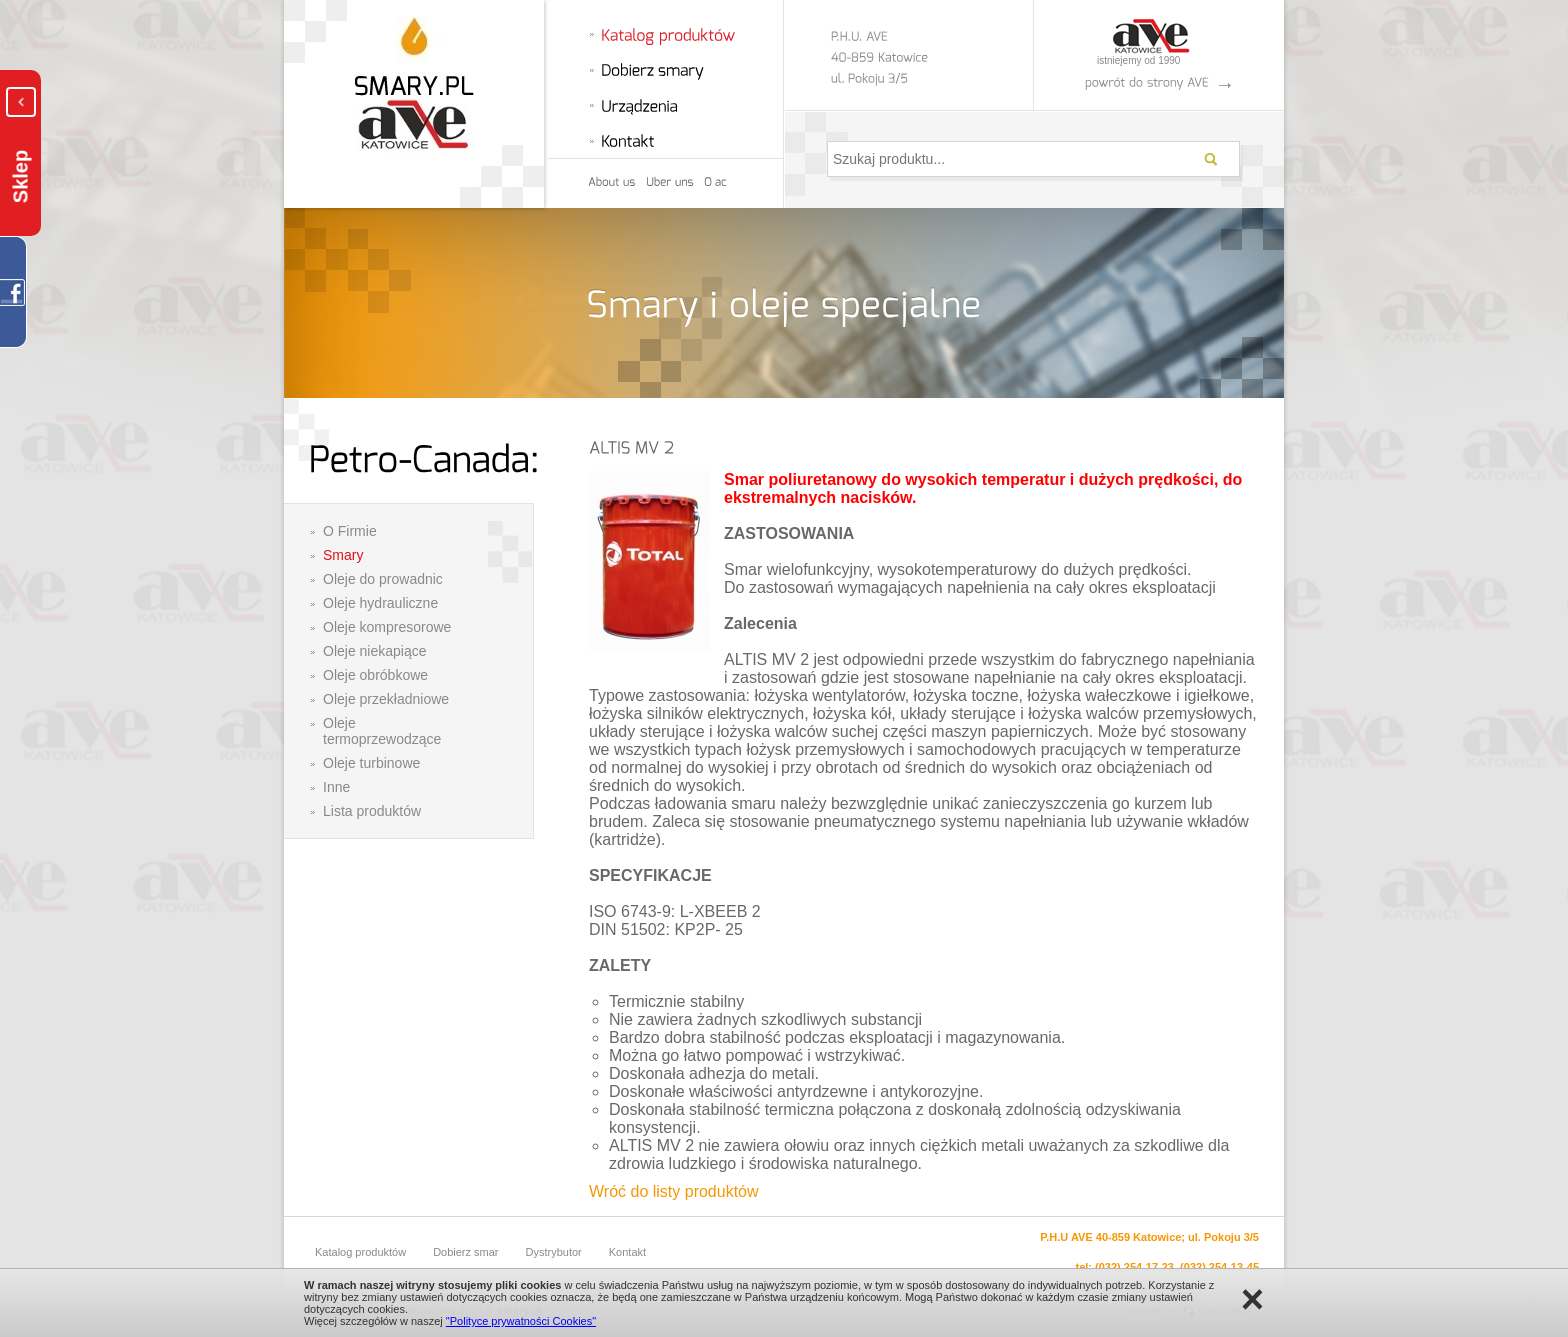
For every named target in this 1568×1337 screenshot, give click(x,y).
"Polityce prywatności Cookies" (521, 1321)
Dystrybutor (554, 1252)
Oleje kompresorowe (387, 627)
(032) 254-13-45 (1219, 1267)
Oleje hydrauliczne (380, 603)
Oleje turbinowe (371, 763)
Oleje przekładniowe (386, 699)
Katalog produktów (360, 1252)
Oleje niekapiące (375, 651)
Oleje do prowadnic (383, 579)
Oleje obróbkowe (375, 675)
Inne (336, 787)
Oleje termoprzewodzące (382, 731)
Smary (343, 555)
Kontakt (627, 1252)
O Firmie (350, 531)
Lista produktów (372, 811)
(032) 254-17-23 (1134, 1267)
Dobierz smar (465, 1252)
